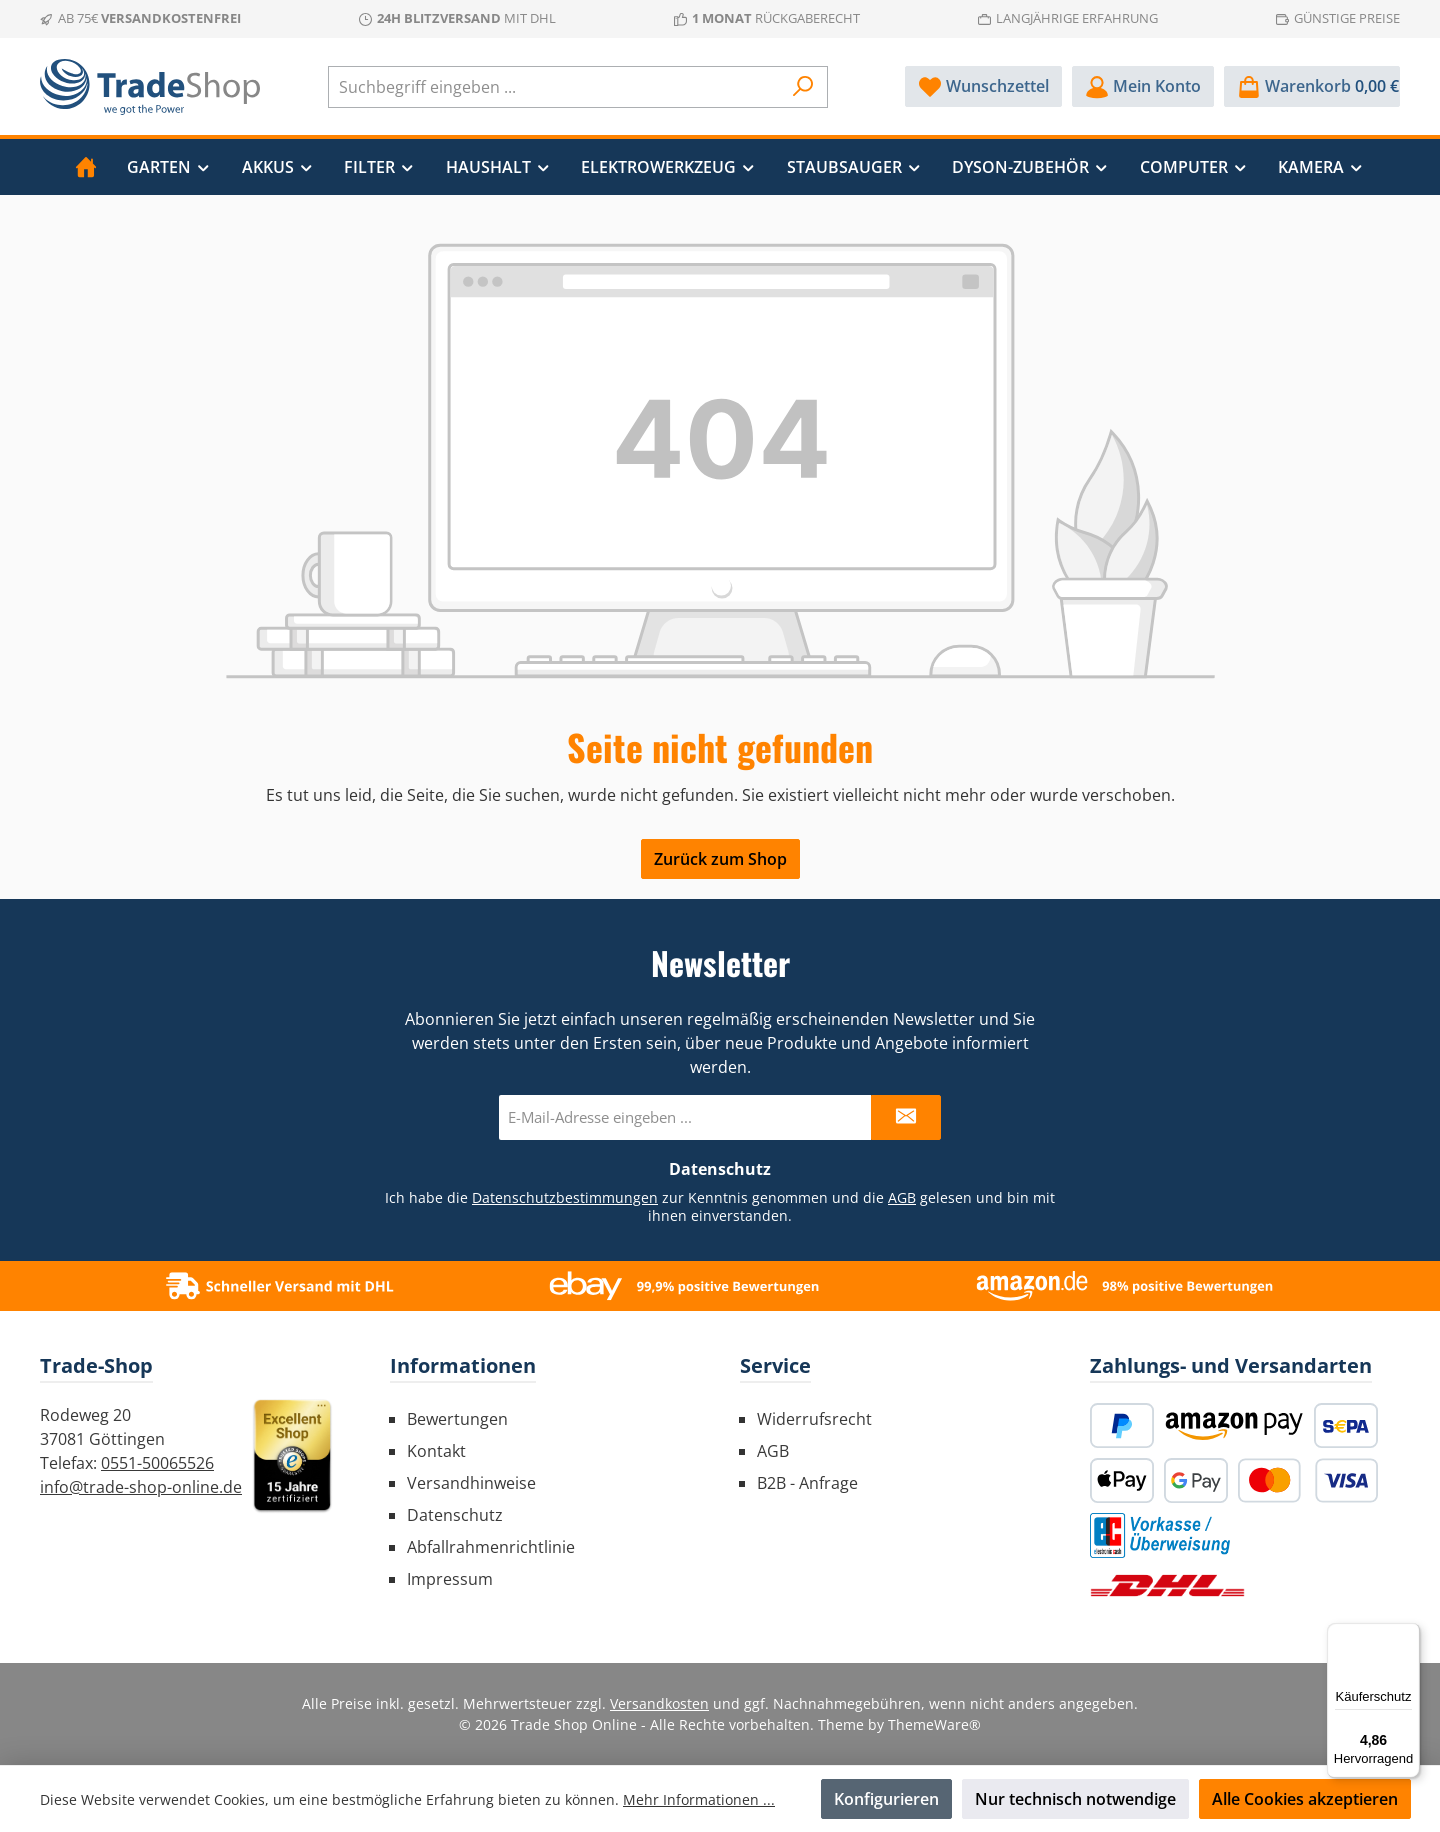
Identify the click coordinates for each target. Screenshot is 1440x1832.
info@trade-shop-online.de (141, 1487)
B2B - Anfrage (807, 1483)
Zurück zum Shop (720, 859)
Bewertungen (457, 1419)
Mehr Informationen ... (699, 1799)
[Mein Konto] (1143, 86)
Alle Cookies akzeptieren (1305, 1799)
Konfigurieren (886, 1799)
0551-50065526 (157, 1463)
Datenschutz (455, 1515)
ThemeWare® (934, 1724)
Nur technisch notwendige (1075, 1799)
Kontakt (436, 1451)
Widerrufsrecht (814, 1419)
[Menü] (1408, 1635)
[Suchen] (803, 87)
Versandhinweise (471, 1483)
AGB (902, 1197)
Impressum (450, 1579)
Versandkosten (659, 1703)
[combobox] (555, 87)
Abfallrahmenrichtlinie (491, 1547)
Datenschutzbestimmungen (565, 1197)
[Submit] (906, 1117)
